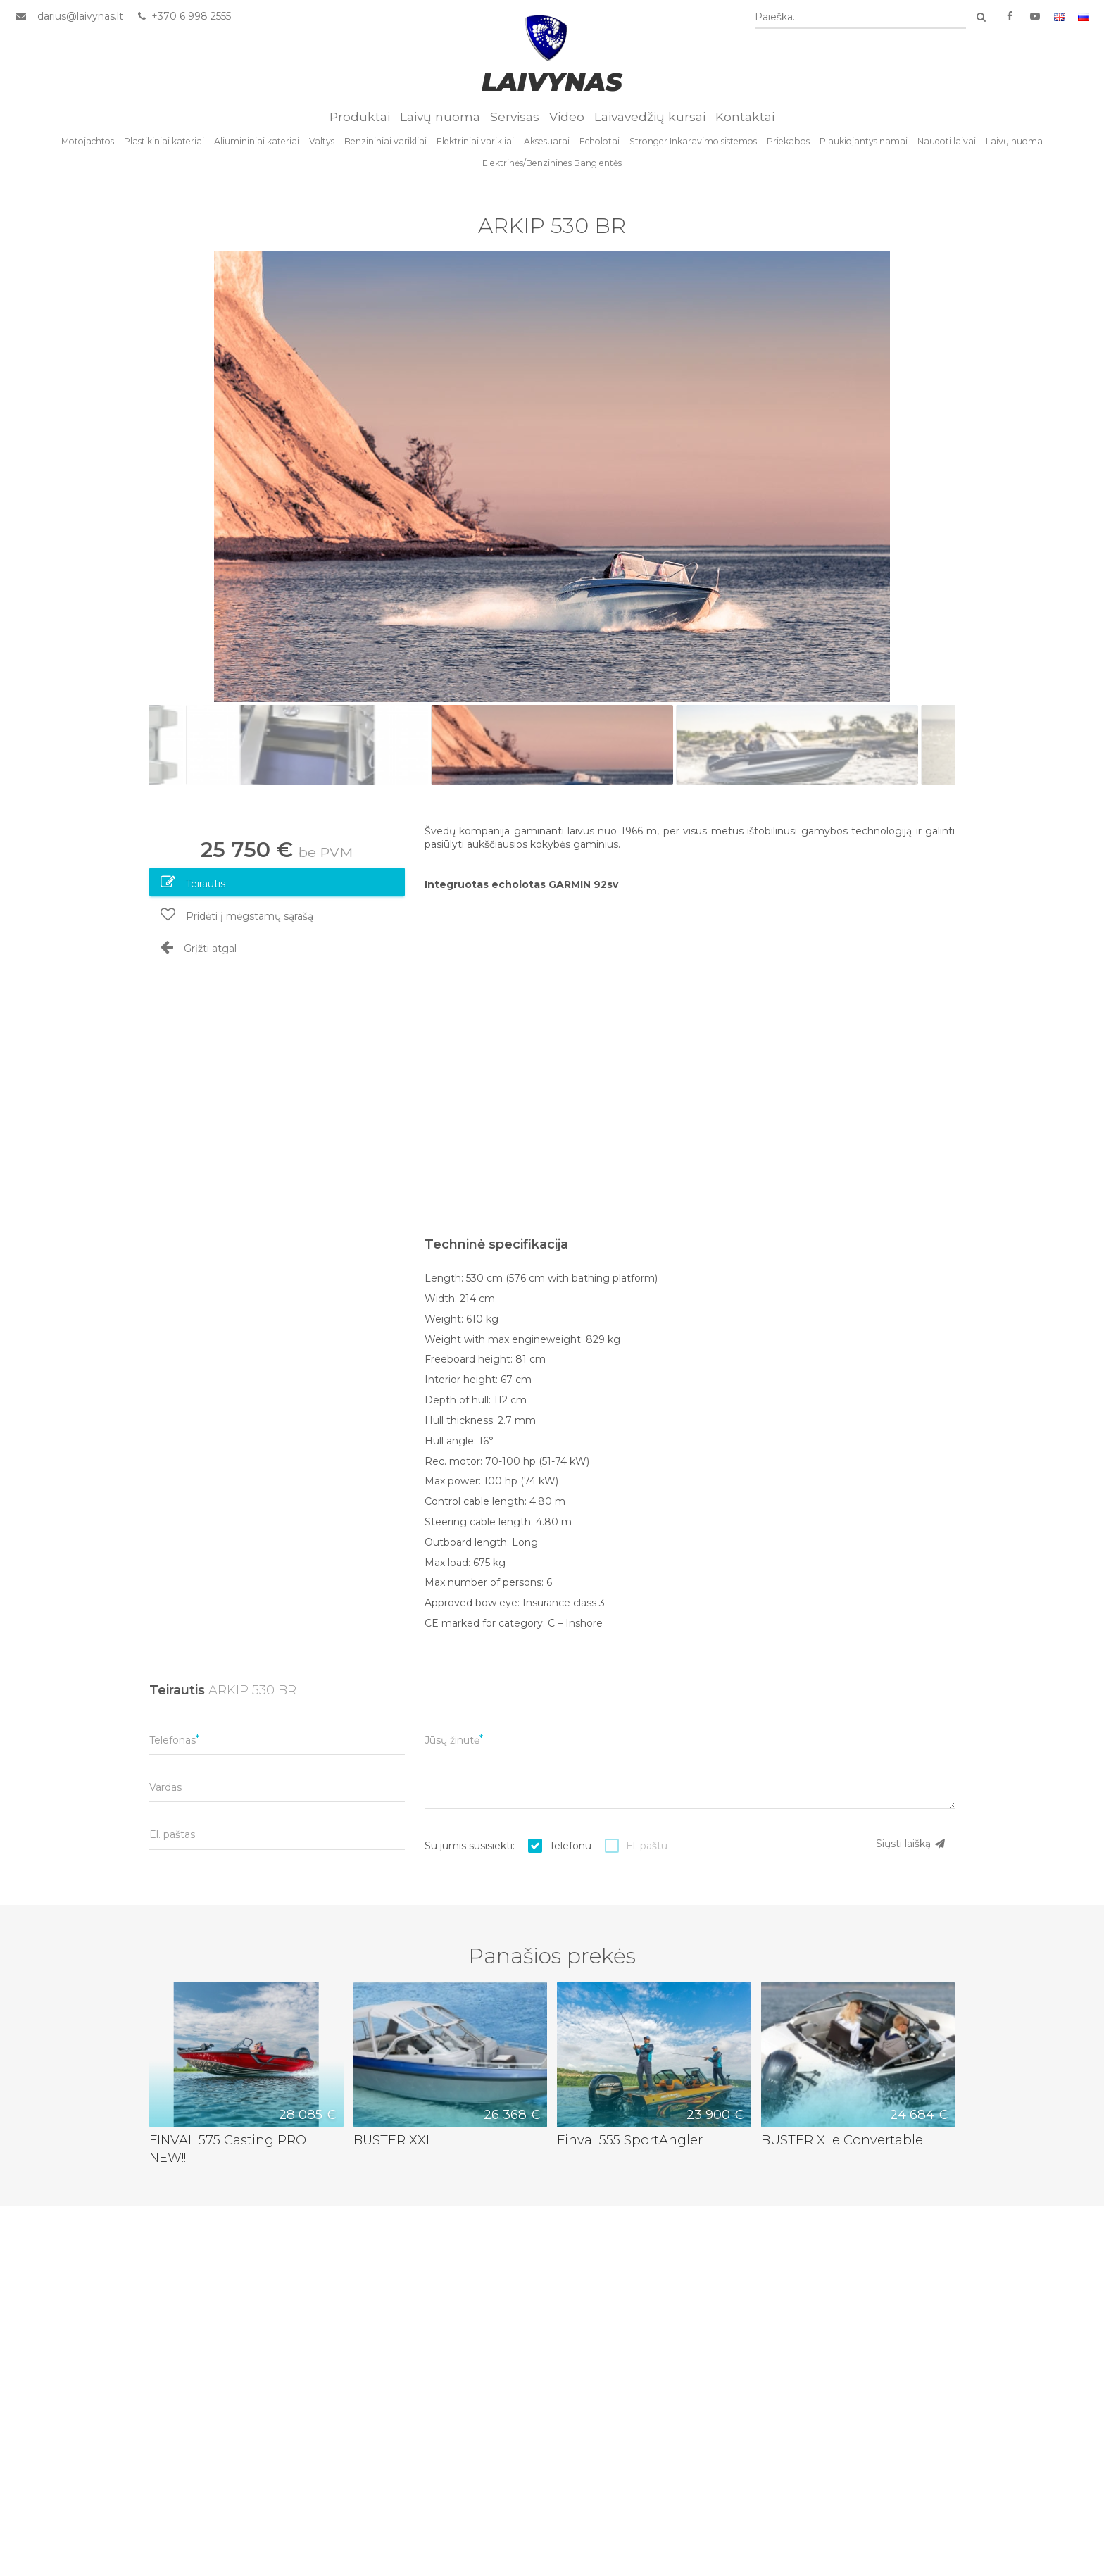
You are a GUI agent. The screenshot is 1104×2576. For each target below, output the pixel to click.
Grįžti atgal (199, 947)
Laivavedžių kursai (649, 116)
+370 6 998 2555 (183, 16)
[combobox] (860, 17)
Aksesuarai (547, 141)
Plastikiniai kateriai (164, 141)
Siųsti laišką (911, 1843)
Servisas (514, 116)
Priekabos (788, 141)
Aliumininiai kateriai (256, 141)
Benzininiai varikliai (385, 141)
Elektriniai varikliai (475, 141)
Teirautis (193, 882)
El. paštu (646, 1845)
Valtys (321, 141)
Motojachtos (87, 141)
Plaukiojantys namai (864, 141)
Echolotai (599, 141)
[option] (552, 476)
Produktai (360, 116)
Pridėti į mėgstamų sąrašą (237, 915)
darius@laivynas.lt (80, 16)
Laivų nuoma (440, 116)
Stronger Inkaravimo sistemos (693, 141)
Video (566, 116)
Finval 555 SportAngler (630, 2140)
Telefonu (570, 1845)
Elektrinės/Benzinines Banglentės (552, 163)
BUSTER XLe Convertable (842, 2140)
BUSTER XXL (393, 2140)
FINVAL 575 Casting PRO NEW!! (227, 2148)
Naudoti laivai (946, 141)
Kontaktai (744, 116)
